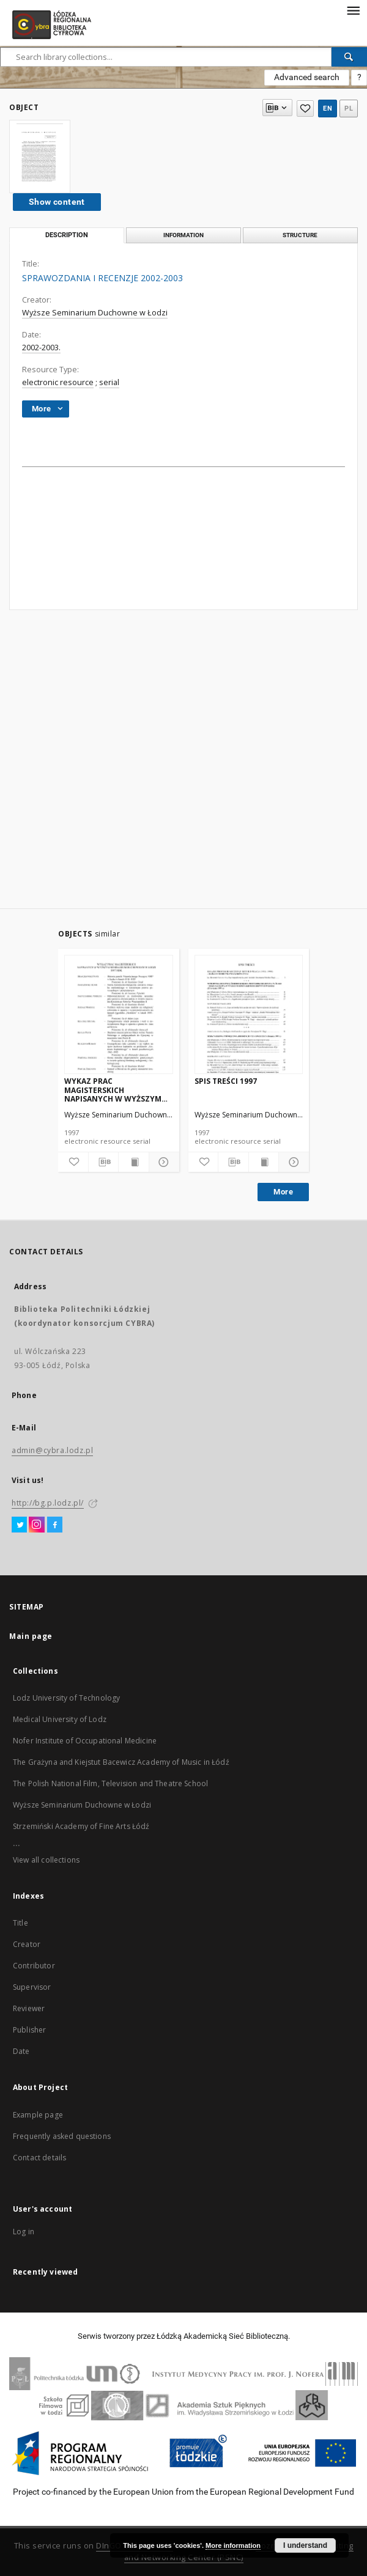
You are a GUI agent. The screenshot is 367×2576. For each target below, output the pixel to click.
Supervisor (32, 1987)
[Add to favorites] (73, 1162)
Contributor (34, 1965)
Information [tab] (183, 235)
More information (233, 2545)
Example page (38, 2115)
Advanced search (306, 77)
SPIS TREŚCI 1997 (226, 1081)
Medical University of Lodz (59, 1719)
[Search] (349, 57)
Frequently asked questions (62, 2136)
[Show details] (162, 1162)
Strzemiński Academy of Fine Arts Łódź (81, 1826)
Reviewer (29, 2008)
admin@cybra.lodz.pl (52, 1450)
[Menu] (353, 10)
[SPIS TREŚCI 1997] (249, 1015)
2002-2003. (41, 347)
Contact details (39, 2157)
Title (20, 1923)
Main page (31, 1636)
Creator (26, 1944)
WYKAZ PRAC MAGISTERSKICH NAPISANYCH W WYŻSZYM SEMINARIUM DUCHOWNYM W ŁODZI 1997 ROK (115, 1089)
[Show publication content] (134, 1162)
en (327, 108)
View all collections (46, 1860)
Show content (57, 202)
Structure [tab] (300, 235)
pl (348, 108)
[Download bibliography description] (104, 1162)
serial (109, 382)
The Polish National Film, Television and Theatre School (110, 1783)
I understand (305, 2545)
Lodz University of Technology (66, 1698)
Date (21, 2051)
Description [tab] (66, 235)
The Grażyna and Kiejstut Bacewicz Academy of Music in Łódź (121, 1762)
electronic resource (58, 382)
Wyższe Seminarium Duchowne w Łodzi (95, 312)
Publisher (29, 2030)
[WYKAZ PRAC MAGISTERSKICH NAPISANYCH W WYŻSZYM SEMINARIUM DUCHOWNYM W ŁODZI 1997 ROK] (118, 1015)
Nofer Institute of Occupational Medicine (85, 1740)
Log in (23, 2231)
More (283, 1191)
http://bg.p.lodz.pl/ (48, 1503)
